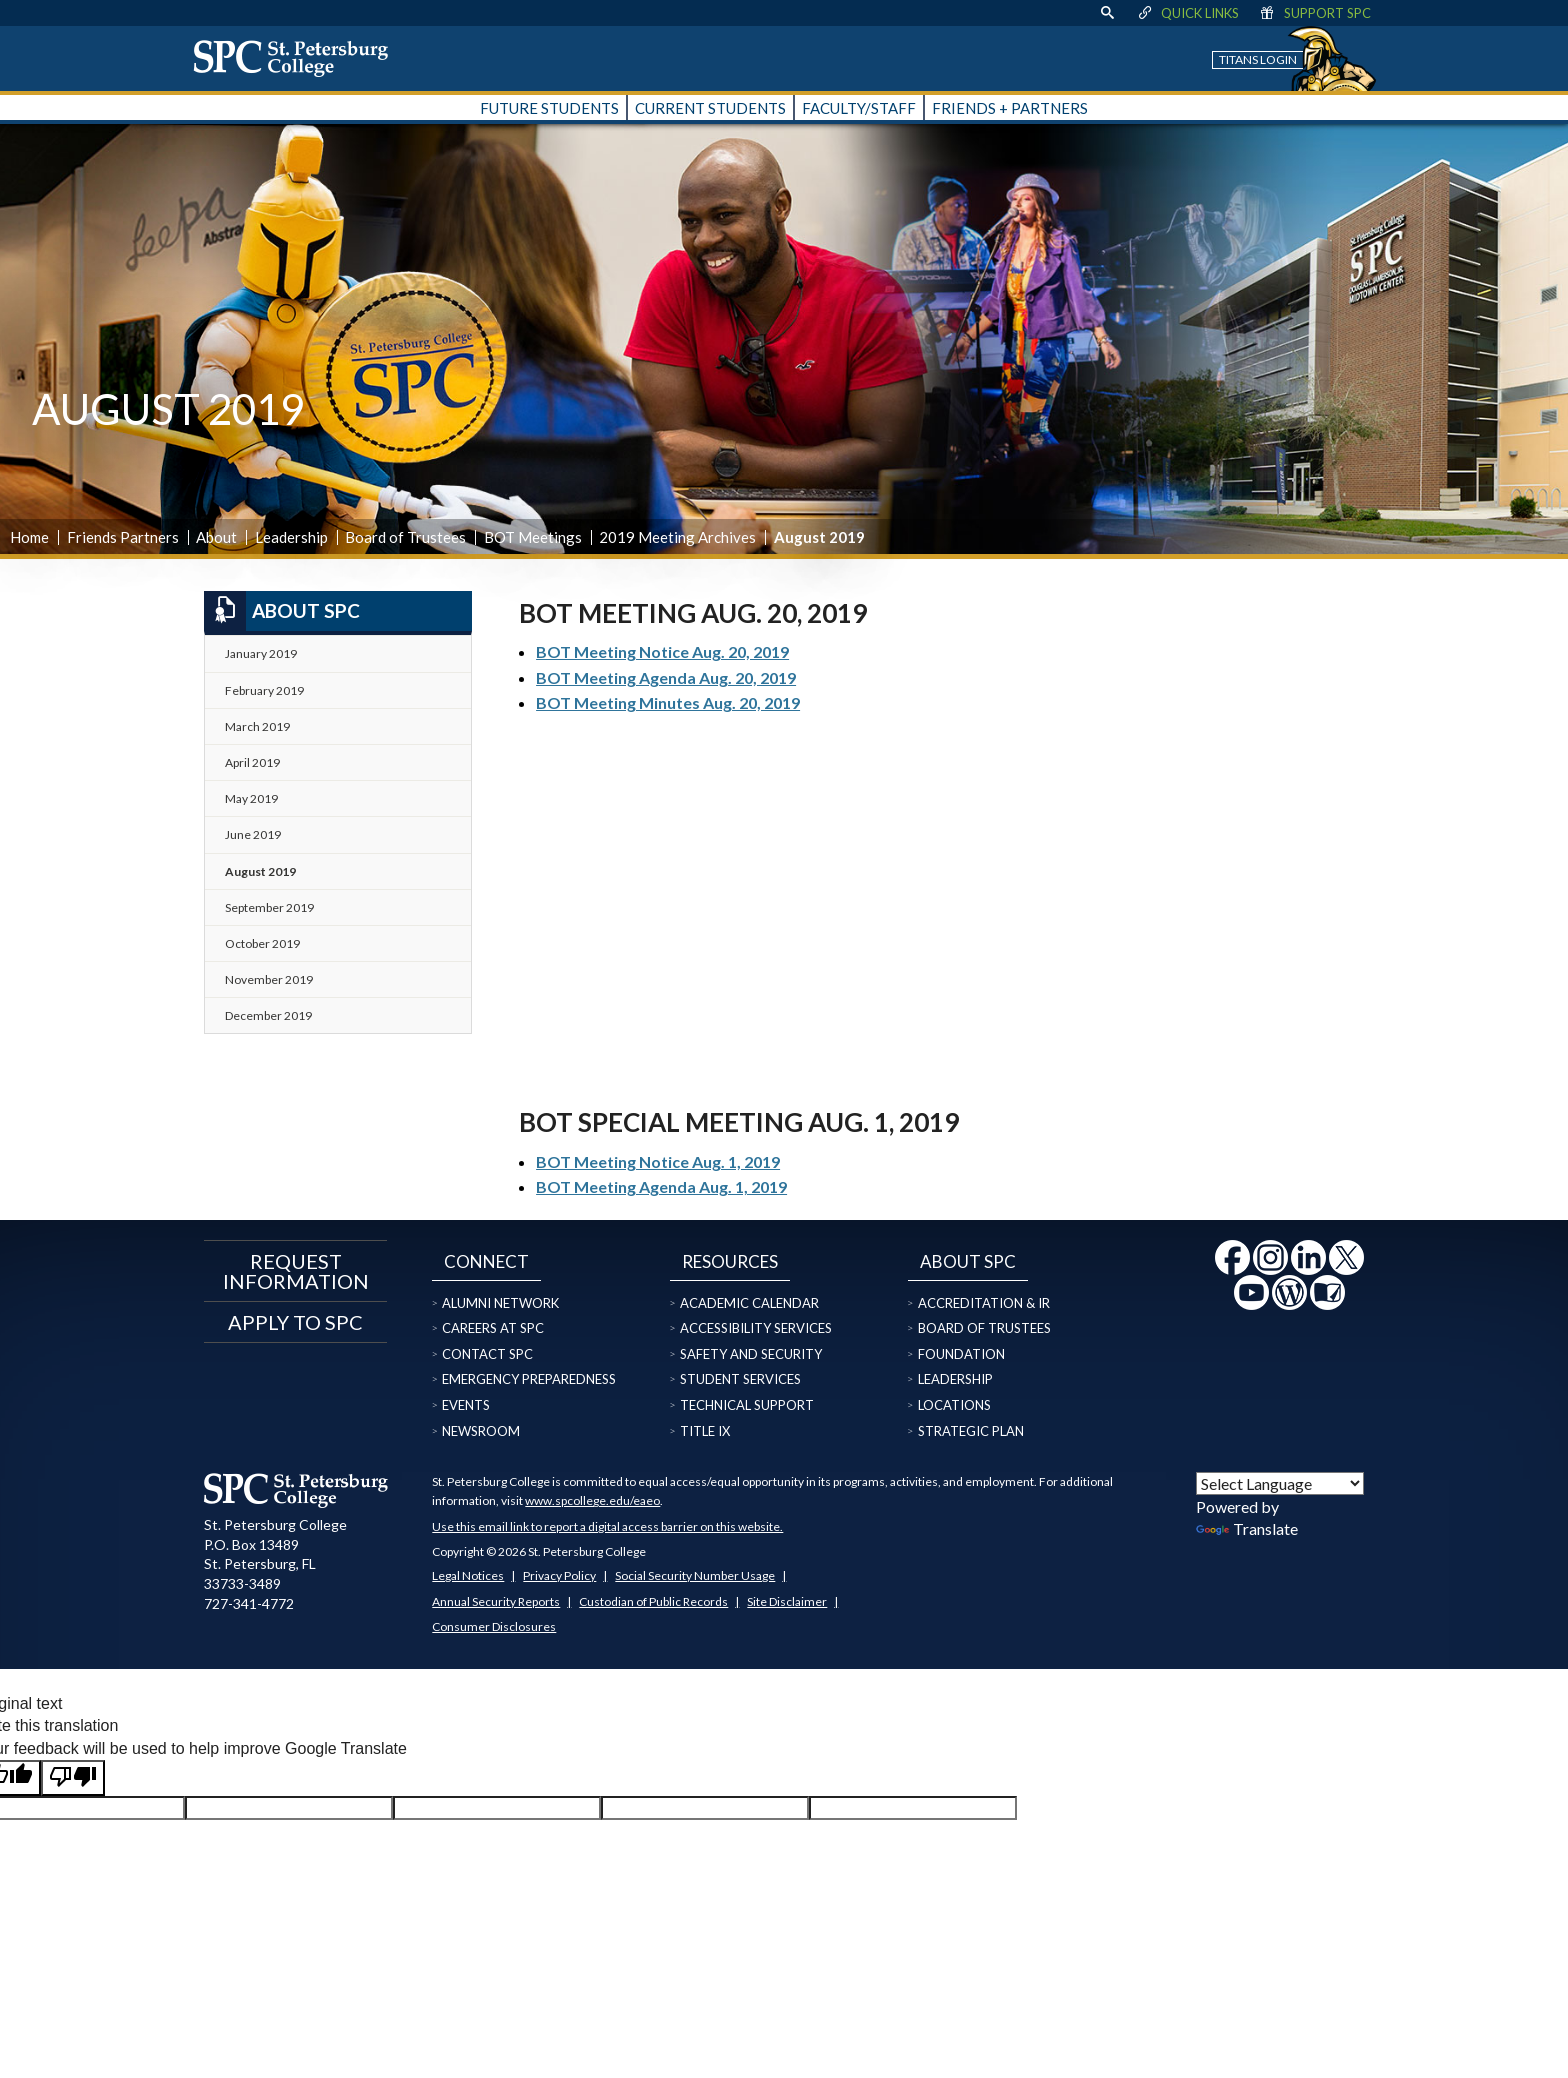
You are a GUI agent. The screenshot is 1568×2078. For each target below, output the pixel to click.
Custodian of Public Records (653, 1601)
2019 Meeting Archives (677, 537)
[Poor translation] (73, 1778)
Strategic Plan (971, 1431)
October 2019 (262, 943)
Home (29, 537)
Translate (1247, 1528)
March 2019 (257, 726)
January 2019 (261, 653)
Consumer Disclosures (494, 1626)
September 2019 (269, 907)
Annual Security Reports (496, 1601)
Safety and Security (751, 1354)
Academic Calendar (749, 1303)
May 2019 (251, 798)
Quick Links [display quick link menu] (1187, 13)
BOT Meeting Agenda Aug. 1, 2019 (661, 1186)
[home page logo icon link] (298, 58)
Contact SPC (487, 1354)
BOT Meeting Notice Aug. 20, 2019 (662, 651)
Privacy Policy (559, 1575)
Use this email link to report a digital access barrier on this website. (607, 1526)
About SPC (282, 611)
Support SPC (1314, 13)
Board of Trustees (405, 537)
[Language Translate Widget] (1280, 1483)
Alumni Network (500, 1303)
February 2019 (264, 690)
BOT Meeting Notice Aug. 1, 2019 (658, 1161)
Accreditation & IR (984, 1303)
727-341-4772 (249, 1603)
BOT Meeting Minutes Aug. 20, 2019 (668, 702)
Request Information (296, 1271)
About (216, 537)
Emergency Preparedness (529, 1379)
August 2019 (260, 871)
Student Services (740, 1379)
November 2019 (269, 979)
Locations (954, 1405)
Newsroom (481, 1431)
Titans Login (1258, 59)
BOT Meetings (533, 537)
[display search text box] (1107, 13)
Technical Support (747, 1405)
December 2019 (268, 1015)
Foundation (961, 1354)
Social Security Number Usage (695, 1575)
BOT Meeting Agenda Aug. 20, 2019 (666, 677)
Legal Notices (468, 1575)
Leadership (291, 537)
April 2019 (252, 762)
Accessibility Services (756, 1328)
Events (466, 1405)
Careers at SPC (493, 1328)
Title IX (705, 1431)
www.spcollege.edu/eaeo (592, 1500)
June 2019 (253, 834)
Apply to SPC (295, 1322)
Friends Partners (123, 537)
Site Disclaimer (787, 1601)
